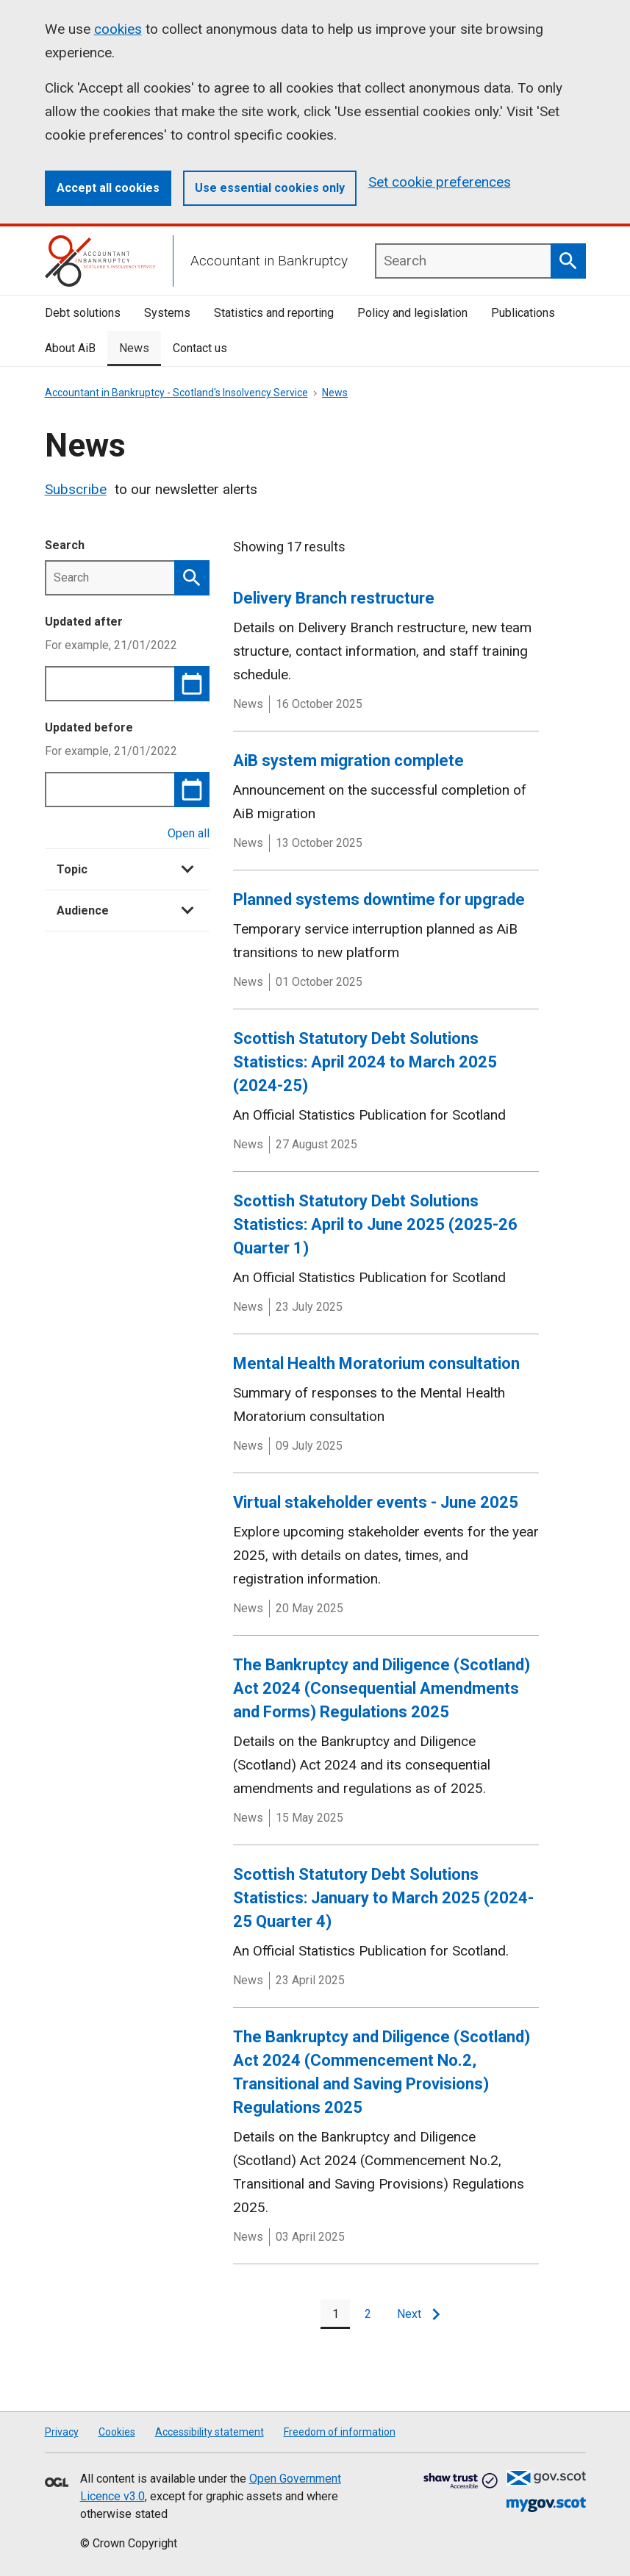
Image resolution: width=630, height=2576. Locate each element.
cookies (118, 29)
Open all (189, 832)
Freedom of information (339, 2432)
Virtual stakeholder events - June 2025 (375, 1502)
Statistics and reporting (274, 313)
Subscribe (76, 489)
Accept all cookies (108, 188)
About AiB (70, 348)
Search (65, 545)
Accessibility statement (209, 2432)
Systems (167, 313)
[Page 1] (335, 2314)
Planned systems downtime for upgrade (379, 899)
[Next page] (418, 2314)
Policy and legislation (412, 313)
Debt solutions (83, 313)
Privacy (62, 2432)
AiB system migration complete (348, 760)
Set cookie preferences (439, 181)
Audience (125, 909)
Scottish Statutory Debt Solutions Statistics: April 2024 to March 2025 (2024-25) (365, 1062)
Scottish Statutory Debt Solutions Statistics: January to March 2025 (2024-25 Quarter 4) (383, 1898)
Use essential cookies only (270, 188)
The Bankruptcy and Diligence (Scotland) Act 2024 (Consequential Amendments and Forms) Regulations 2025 (381, 1688)
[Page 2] (367, 2314)
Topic (125, 868)
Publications (523, 313)
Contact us (200, 348)
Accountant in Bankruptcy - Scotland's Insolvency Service (176, 392)
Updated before (89, 727)
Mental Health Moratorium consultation (376, 1363)
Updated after (84, 622)
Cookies (117, 2432)
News (134, 348)
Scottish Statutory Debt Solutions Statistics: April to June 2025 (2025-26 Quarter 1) (375, 1224)
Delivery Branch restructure (333, 598)
